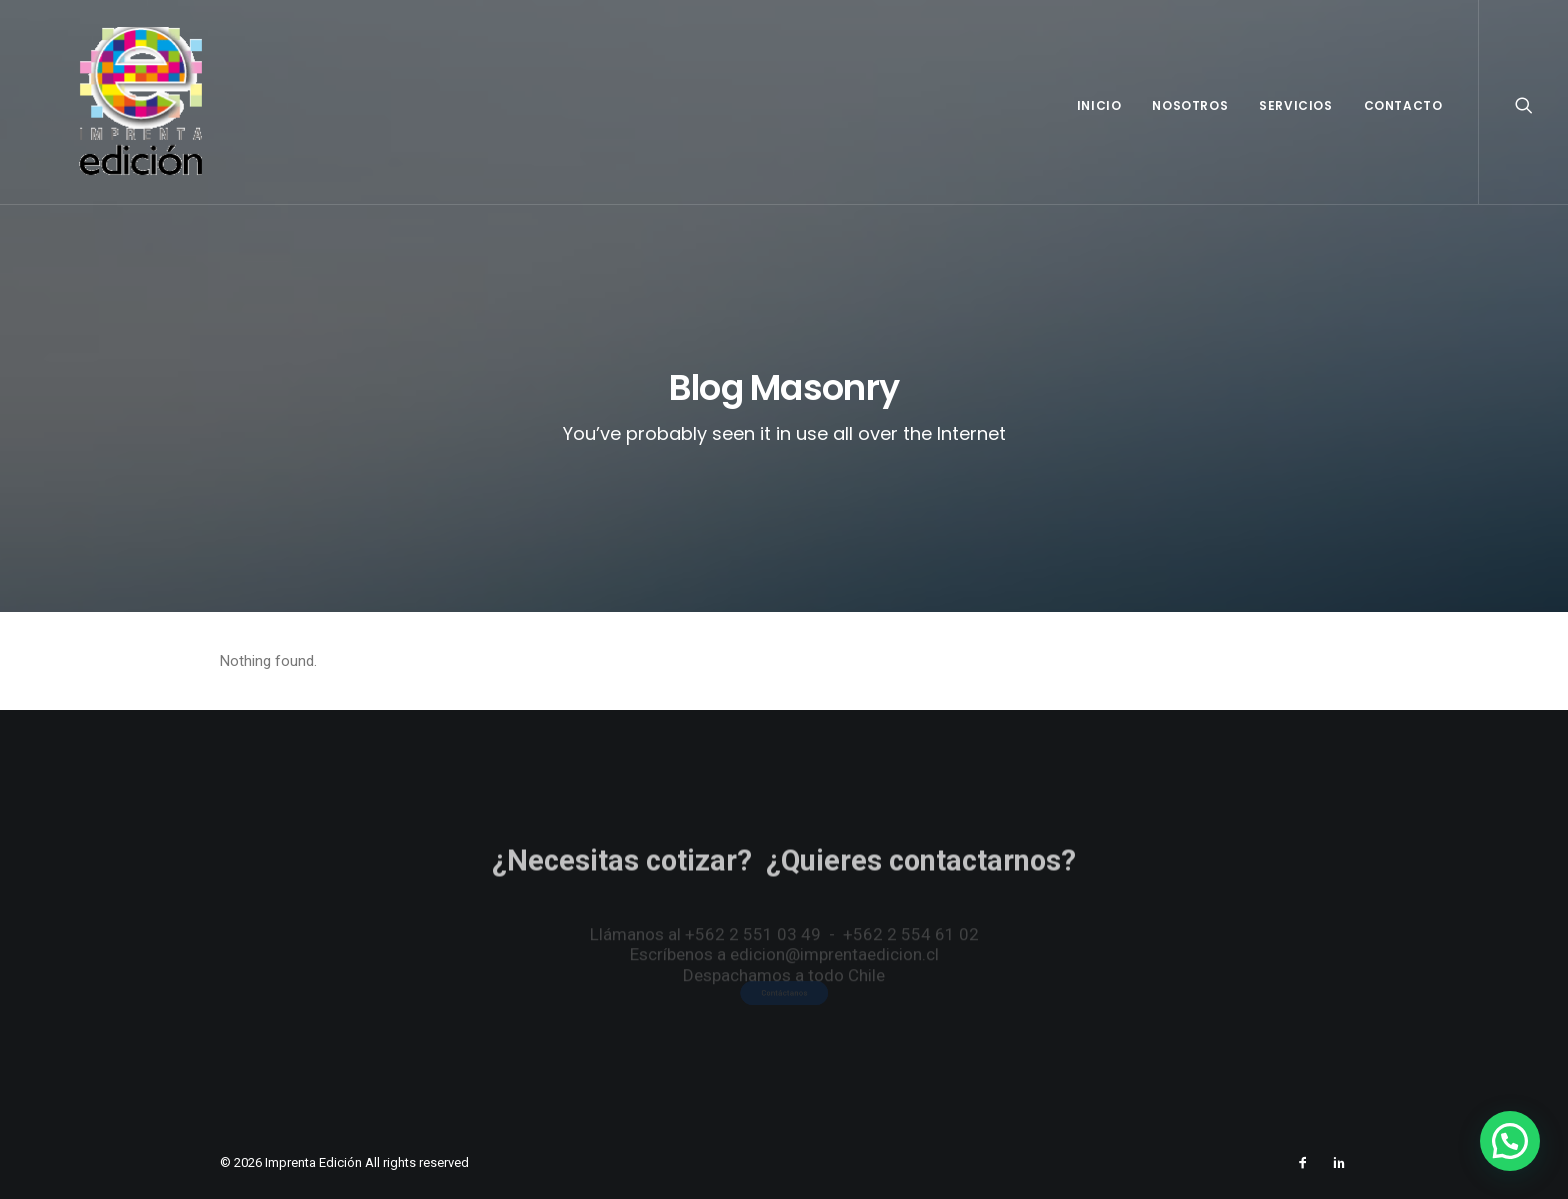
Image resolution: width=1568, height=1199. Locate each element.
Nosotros (1190, 105)
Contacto (1403, 105)
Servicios (1295, 105)
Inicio (1099, 105)
